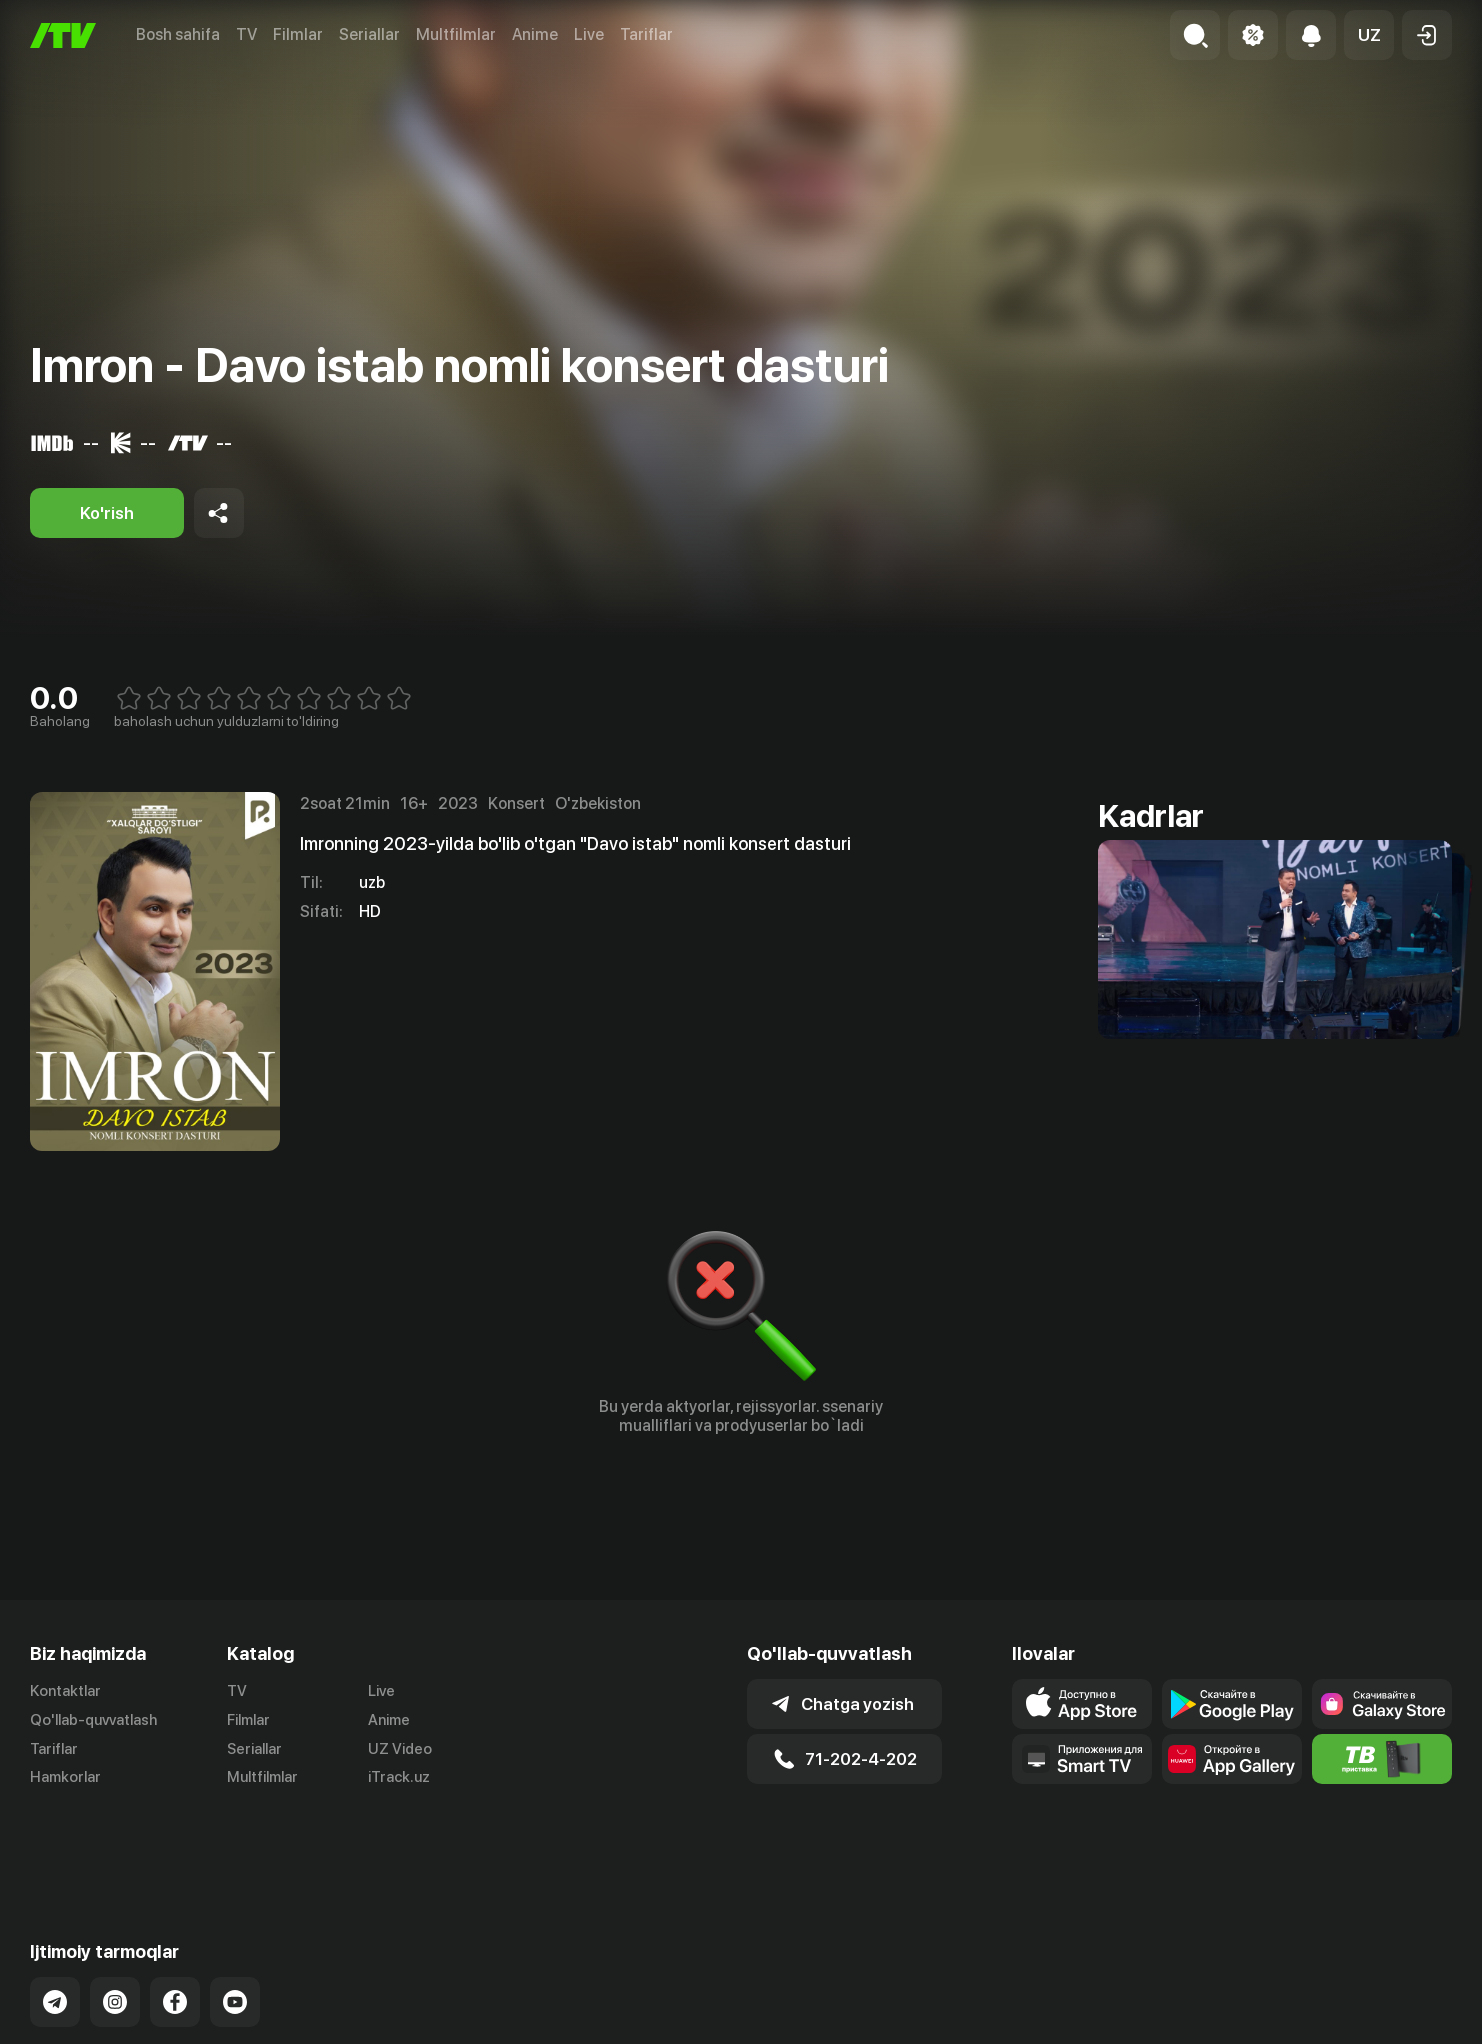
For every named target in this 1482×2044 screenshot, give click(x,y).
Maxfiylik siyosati (1394, 2025)
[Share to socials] (219, 513)
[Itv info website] (1382, 1759)
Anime (535, 34)
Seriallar (369, 34)
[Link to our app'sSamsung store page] (1382, 1704)
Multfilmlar (456, 34)
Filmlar (298, 34)
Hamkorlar (65, 1777)
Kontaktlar (65, 1691)
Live (589, 34)
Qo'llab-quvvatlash (93, 1720)
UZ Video (400, 1749)
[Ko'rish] (107, 513)
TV (246, 34)
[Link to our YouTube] (235, 1923)
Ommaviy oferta (1258, 2025)
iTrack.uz (399, 1777)
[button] (1369, 35)
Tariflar (646, 34)
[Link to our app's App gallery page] (1232, 1759)
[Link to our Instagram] (115, 1923)
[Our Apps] (1082, 1759)
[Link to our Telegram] (55, 1923)
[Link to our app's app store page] (1082, 1704)
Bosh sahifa (178, 34)
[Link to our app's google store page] (1232, 1704)
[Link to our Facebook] (175, 1923)
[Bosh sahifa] (63, 35)
